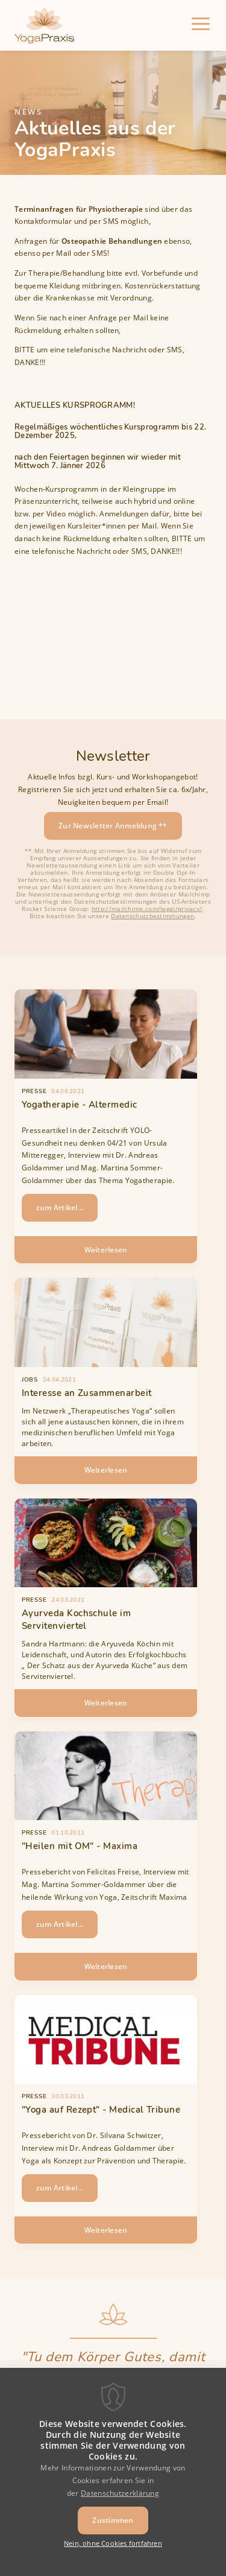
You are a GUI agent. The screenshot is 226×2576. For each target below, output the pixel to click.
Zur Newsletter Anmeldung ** (112, 825)
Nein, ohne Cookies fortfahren (113, 2554)
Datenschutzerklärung (120, 2503)
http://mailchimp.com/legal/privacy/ (147, 908)
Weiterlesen (130, 1253)
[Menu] (201, 25)
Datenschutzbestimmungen (152, 916)
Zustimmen (112, 2531)
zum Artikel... (59, 1207)
